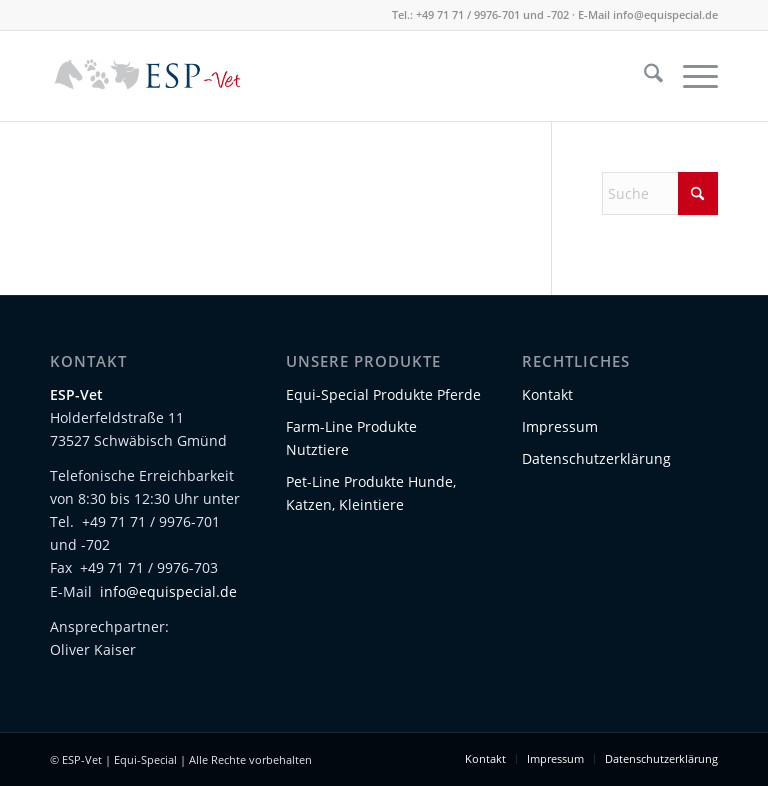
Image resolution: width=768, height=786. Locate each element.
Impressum (560, 426)
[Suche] (643, 76)
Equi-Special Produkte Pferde (383, 394)
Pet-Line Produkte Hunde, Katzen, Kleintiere (371, 493)
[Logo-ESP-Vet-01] (148, 76)
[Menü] (690, 76)
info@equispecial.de (665, 14)
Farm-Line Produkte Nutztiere (351, 438)
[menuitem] (643, 76)
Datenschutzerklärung (596, 458)
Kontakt (547, 394)
